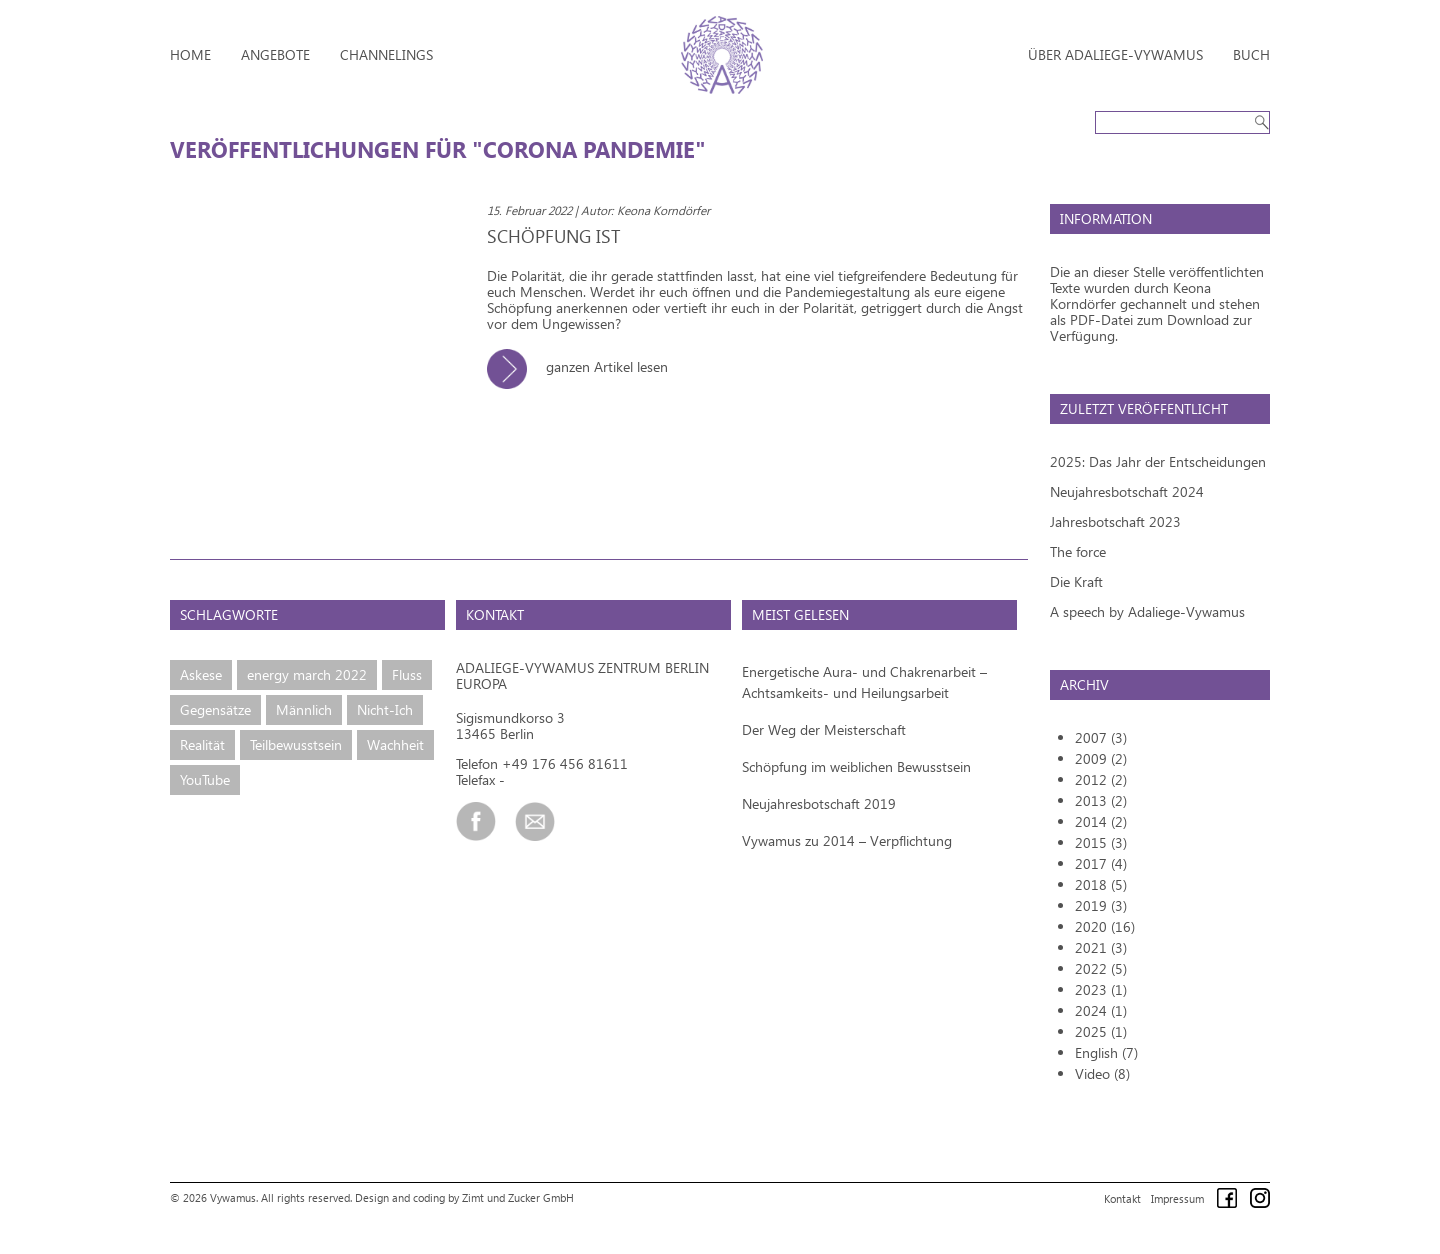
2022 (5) (1101, 968)
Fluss (407, 674)
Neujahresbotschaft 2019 (819, 803)
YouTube (205, 779)
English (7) (1106, 1052)
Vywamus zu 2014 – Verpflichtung (847, 840)
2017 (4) (1101, 863)
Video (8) (1102, 1073)
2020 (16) (1105, 926)
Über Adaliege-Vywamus (1115, 54)
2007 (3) (1101, 737)
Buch (1251, 54)
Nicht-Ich (385, 709)
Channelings (386, 54)
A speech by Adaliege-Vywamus (1147, 611)
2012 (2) (1101, 779)
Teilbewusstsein (296, 744)
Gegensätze (215, 709)
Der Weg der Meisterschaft (824, 729)
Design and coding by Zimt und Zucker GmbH (464, 1197)
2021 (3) (1101, 947)
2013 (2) (1101, 800)
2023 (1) (1101, 989)
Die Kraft (1076, 581)
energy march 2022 (307, 674)
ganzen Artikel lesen (585, 366)
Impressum (1177, 1198)
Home (190, 54)
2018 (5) (1101, 884)
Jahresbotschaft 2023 (1115, 521)
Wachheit (395, 744)
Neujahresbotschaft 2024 (1127, 491)
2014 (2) (1101, 821)
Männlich (304, 709)
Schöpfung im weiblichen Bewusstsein (856, 766)
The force (1078, 551)
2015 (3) (1101, 842)
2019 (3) (1101, 905)
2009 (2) (1101, 758)
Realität (202, 744)
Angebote (275, 54)
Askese (201, 674)
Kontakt (1122, 1198)
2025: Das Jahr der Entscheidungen (1158, 461)
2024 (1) (1101, 1010)
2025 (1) (1101, 1031)
